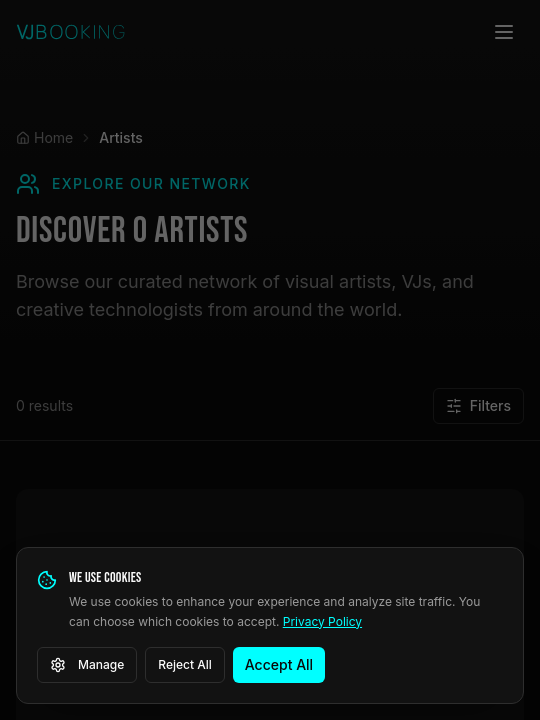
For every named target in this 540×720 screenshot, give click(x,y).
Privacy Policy (322, 621)
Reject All (185, 664)
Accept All (279, 664)
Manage (87, 665)
